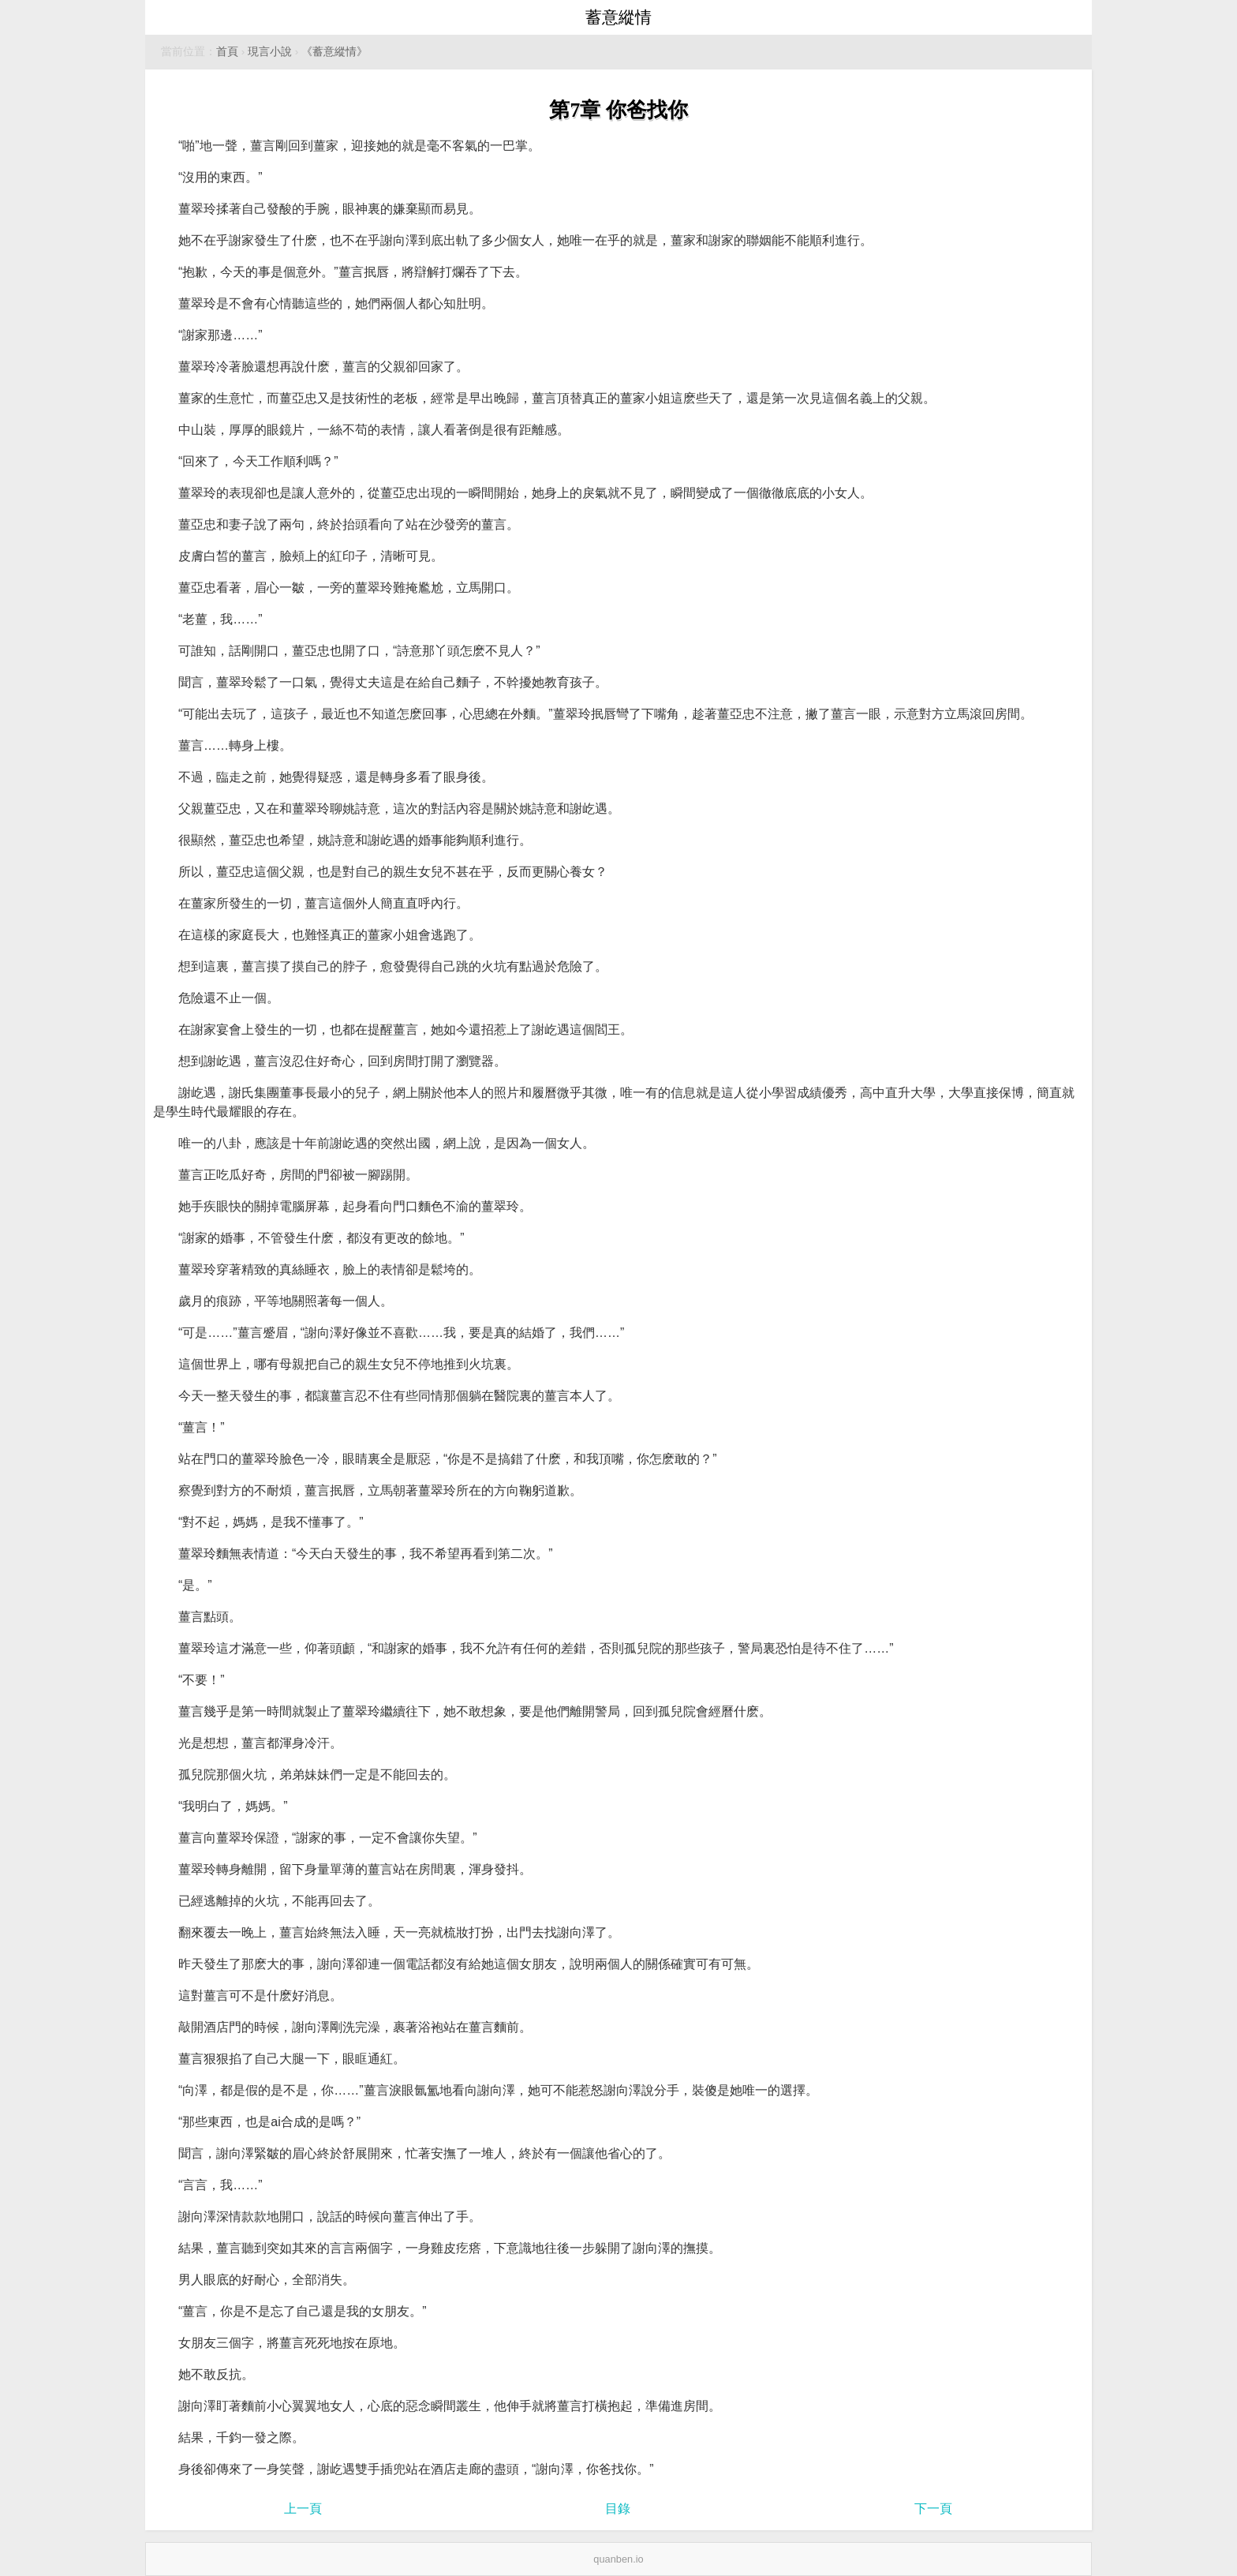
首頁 (227, 52)
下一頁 (933, 2508)
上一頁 (303, 2508)
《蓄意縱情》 (334, 52)
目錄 (617, 2508)
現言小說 (270, 52)
